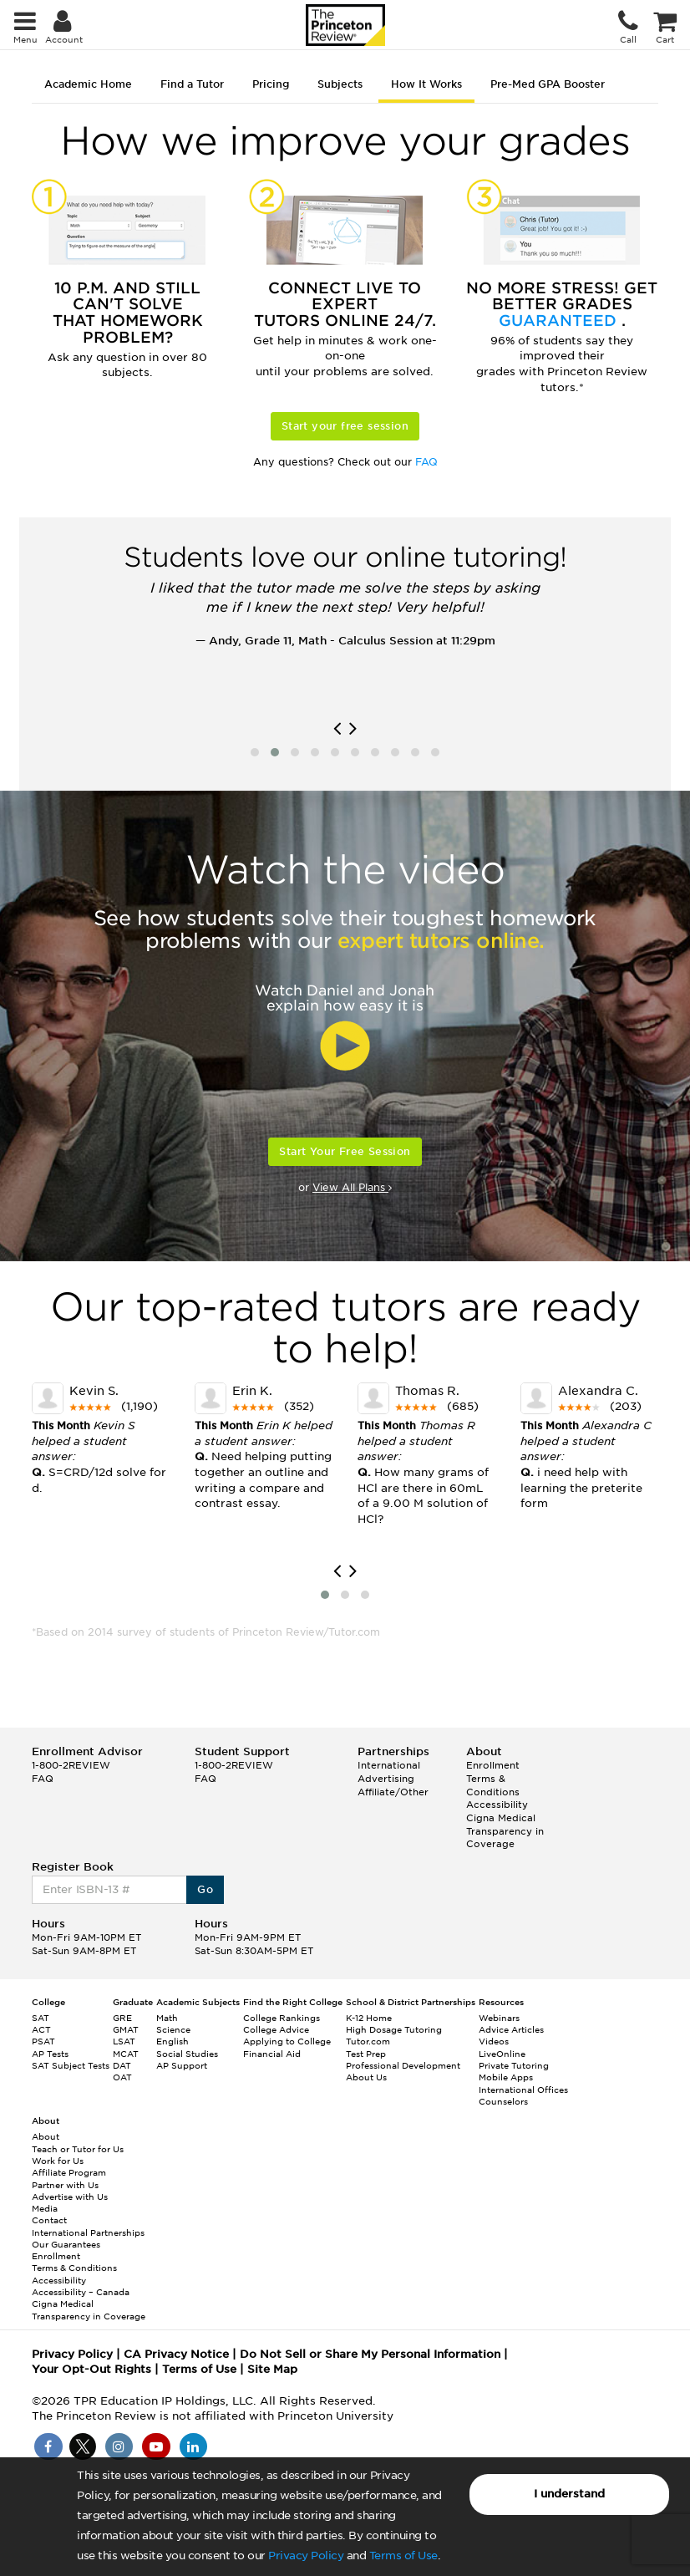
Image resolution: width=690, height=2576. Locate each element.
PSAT (43, 2041)
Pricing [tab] (270, 84)
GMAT (126, 2029)
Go (205, 1889)
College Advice (276, 2029)
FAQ (426, 462)
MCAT (126, 2054)
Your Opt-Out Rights (91, 2369)
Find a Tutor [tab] (192, 84)
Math (167, 2018)
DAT (122, 2065)
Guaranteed (560, 320)
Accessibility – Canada (80, 2292)
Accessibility (497, 1804)
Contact (49, 2220)
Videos (494, 2041)
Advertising (386, 1778)
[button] (255, 752)
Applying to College (287, 2041)
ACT (41, 2029)
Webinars (499, 2018)
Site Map (272, 2369)
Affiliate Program (69, 2172)
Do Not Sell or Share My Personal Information (370, 2354)
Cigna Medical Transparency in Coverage (505, 1831)
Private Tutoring (514, 2065)
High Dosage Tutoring (394, 2029)
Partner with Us (65, 2185)
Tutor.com (368, 2041)
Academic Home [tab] (88, 84)
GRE (122, 2018)
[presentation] (337, 729)
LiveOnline (502, 2054)
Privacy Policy (305, 2555)
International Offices (523, 2090)
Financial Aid (272, 2054)
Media (45, 2208)
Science (173, 2029)
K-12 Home (369, 2018)
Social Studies (187, 2054)
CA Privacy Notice (176, 2354)
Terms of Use (403, 2555)
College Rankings (281, 2018)
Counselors (503, 2101)
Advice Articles (511, 2029)
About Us (366, 2077)
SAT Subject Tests (70, 2065)
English (172, 2041)
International (389, 1765)
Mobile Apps (506, 2077)
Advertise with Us (70, 2197)
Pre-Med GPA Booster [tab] (547, 84)
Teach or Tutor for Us (78, 2149)
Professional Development (403, 2065)
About (45, 2136)
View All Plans (352, 1187)
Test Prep (366, 2054)
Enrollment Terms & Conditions (493, 1778)
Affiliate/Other (393, 1792)
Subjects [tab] (340, 84)
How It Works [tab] (426, 84)
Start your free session (345, 426)
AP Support (181, 2065)
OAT (122, 2077)
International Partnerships (88, 2232)
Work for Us (58, 2161)
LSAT (124, 2041)
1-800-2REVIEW (71, 1765)
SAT (40, 2018)
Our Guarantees (66, 2244)
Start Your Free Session (344, 1151)
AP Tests (50, 2054)
